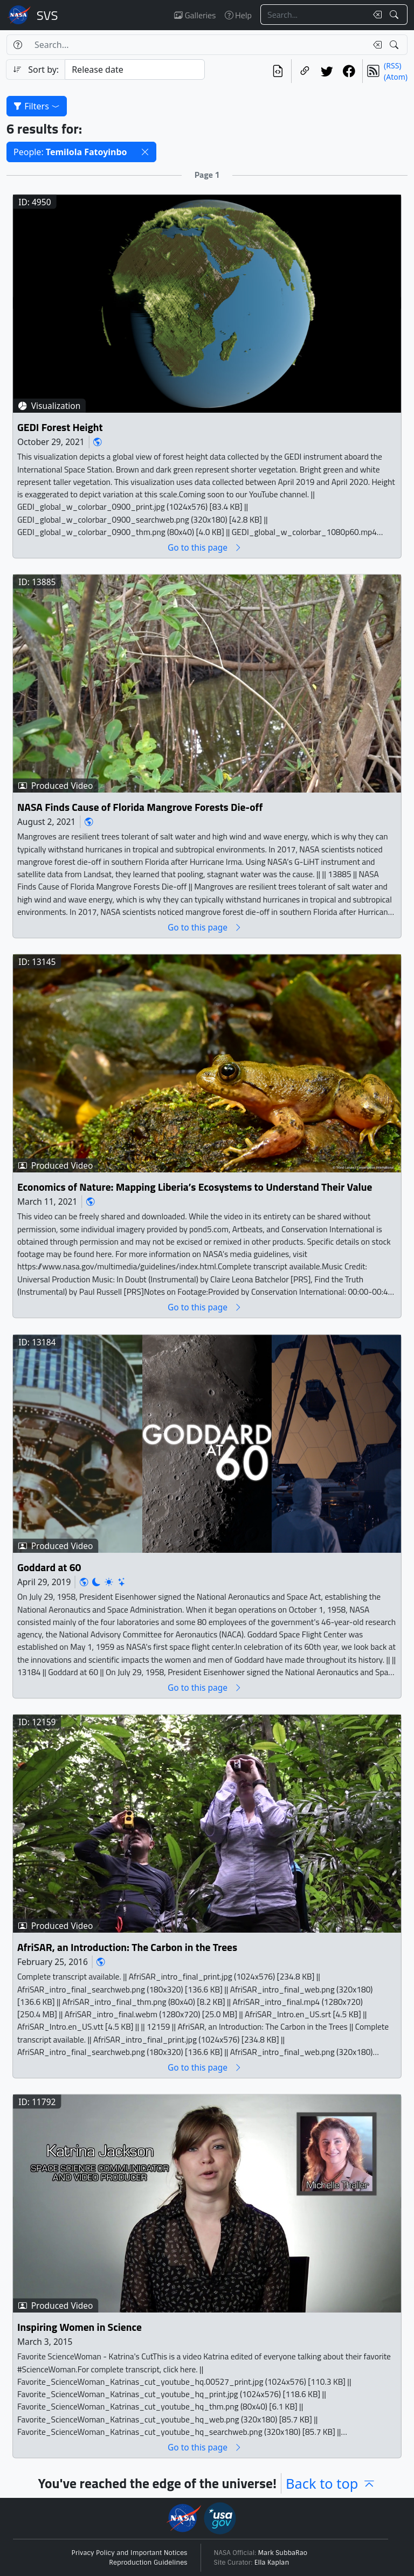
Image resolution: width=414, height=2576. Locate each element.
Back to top (331, 2483)
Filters (36, 106)
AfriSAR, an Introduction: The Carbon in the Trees (127, 1947)
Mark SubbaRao (283, 2553)
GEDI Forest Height (60, 427)
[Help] (17, 44)
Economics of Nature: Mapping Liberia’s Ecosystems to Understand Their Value (194, 1187)
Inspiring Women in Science (79, 2327)
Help (238, 15)
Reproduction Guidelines (148, 2562)
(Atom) (396, 77)
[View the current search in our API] (278, 71)
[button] (145, 152)
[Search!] (395, 14)
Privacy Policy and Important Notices (130, 2553)
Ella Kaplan (271, 2562)
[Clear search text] (375, 14)
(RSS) (392, 65)
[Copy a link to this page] (305, 71)
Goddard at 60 (49, 1567)
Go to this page (205, 547)
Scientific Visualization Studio (47, 15)
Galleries (195, 15)
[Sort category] (135, 69)
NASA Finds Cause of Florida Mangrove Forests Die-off (140, 807)
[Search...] (313, 14)
